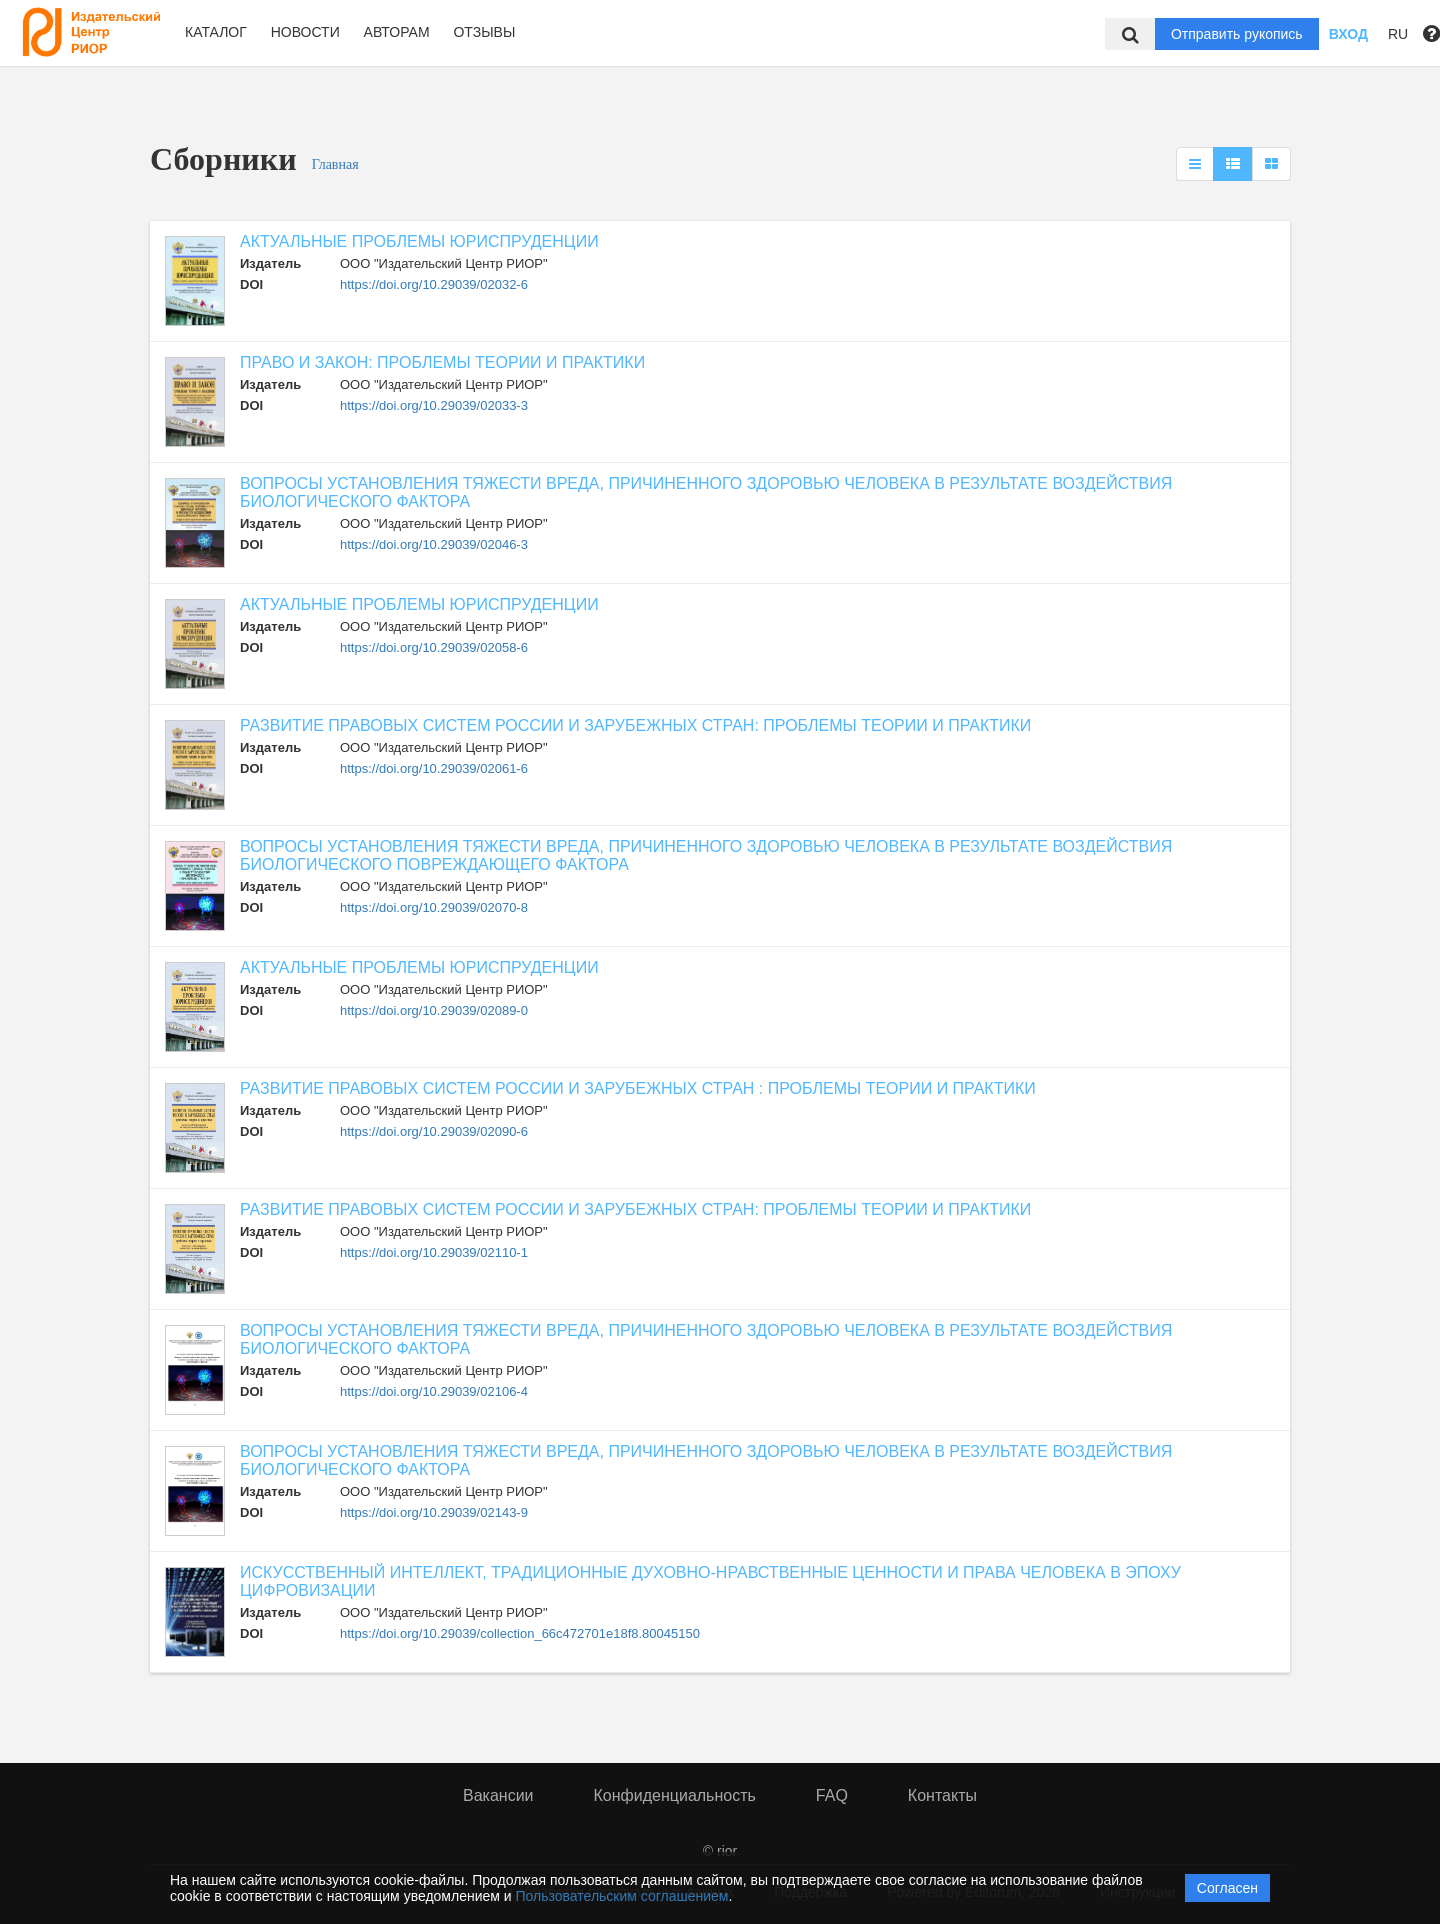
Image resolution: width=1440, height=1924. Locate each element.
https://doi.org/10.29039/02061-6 (434, 768)
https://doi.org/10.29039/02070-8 (434, 907)
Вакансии (498, 1795)
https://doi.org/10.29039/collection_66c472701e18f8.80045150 (520, 1633)
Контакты (942, 1795)
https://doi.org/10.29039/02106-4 (434, 1391)
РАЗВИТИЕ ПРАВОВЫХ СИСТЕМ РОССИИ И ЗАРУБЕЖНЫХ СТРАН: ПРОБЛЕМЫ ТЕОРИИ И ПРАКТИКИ (635, 725)
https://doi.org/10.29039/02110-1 (434, 1252)
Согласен (1227, 1888)
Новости (305, 32)
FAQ (832, 1795)
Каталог (216, 32)
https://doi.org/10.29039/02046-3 (434, 544)
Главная (335, 164)
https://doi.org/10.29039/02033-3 (434, 405)
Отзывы (484, 32)
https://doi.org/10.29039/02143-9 (434, 1512)
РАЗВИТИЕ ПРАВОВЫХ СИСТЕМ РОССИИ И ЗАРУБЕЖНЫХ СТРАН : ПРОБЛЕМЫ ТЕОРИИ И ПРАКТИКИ (638, 1088)
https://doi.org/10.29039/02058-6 (434, 647)
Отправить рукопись (1237, 34)
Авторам (397, 32)
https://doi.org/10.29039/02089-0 (434, 1010)
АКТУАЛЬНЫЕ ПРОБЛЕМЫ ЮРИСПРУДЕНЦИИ (419, 241)
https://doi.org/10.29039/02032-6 (434, 284)
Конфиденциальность (675, 1795)
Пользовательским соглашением (622, 1896)
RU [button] (1398, 34)
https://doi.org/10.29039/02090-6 (434, 1131)
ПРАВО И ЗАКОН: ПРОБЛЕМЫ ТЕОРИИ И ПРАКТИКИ (442, 362)
